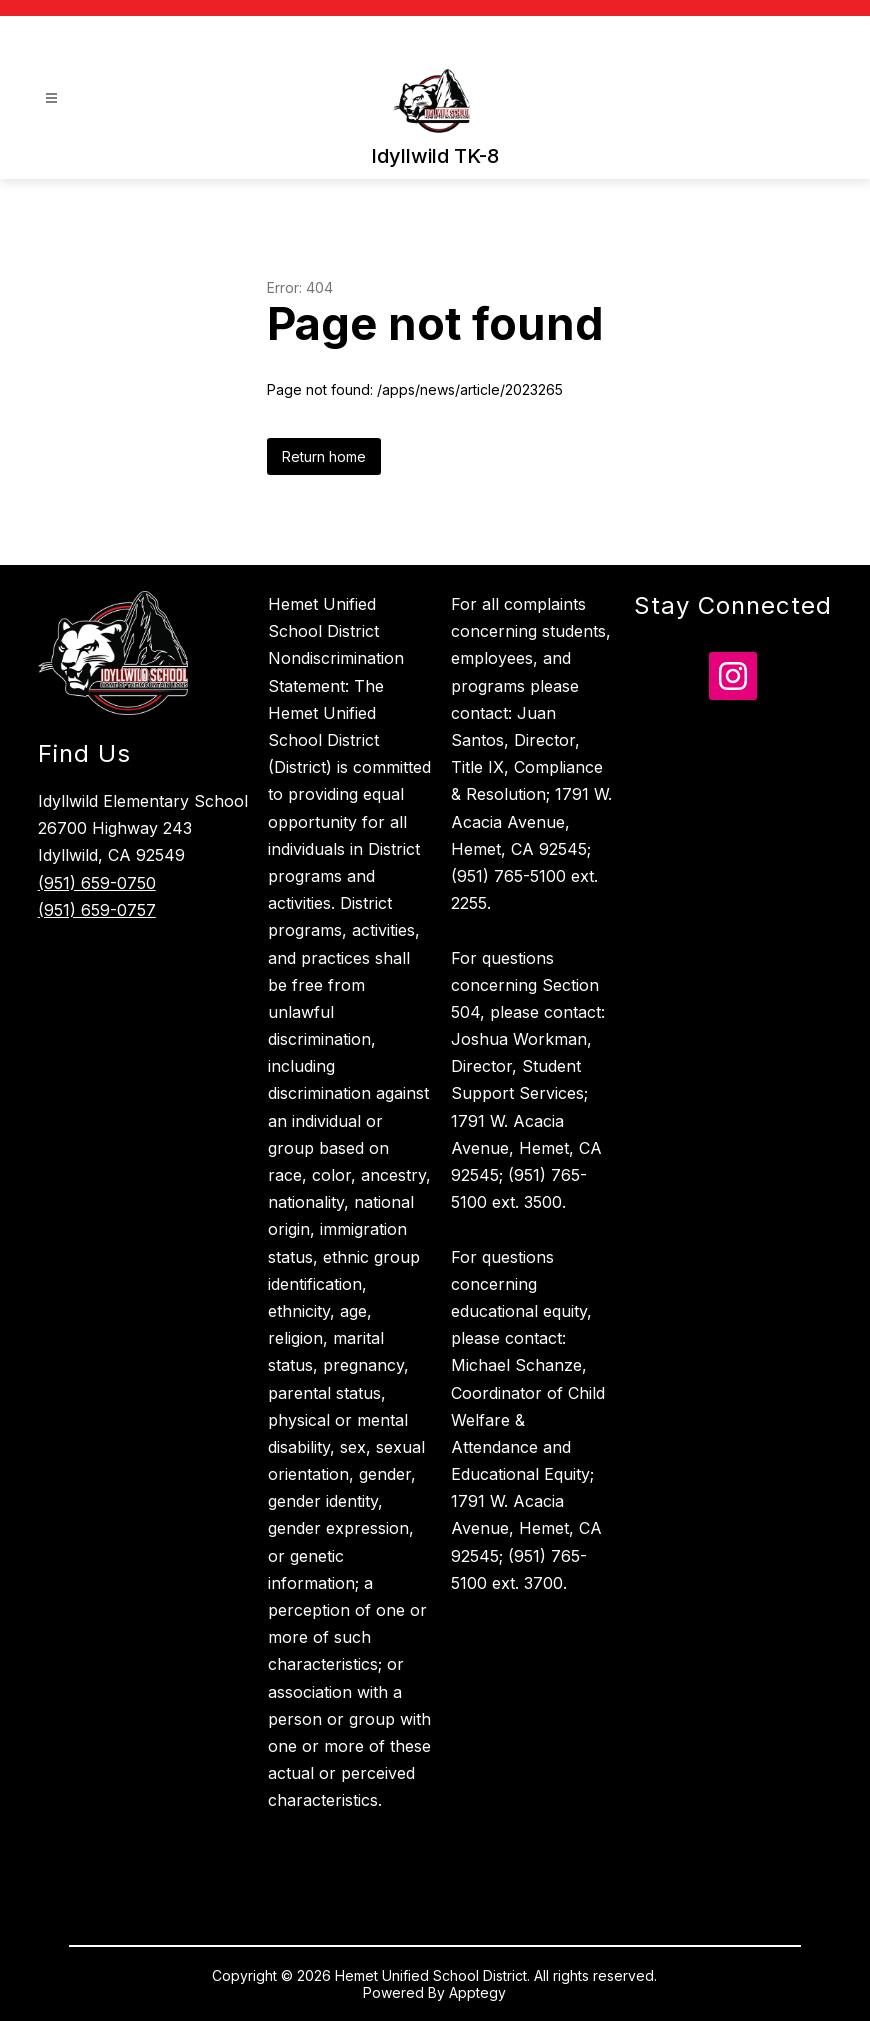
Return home (324, 456)
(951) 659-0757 (97, 910)
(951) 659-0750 (97, 883)
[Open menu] (51, 98)
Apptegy (477, 1992)
